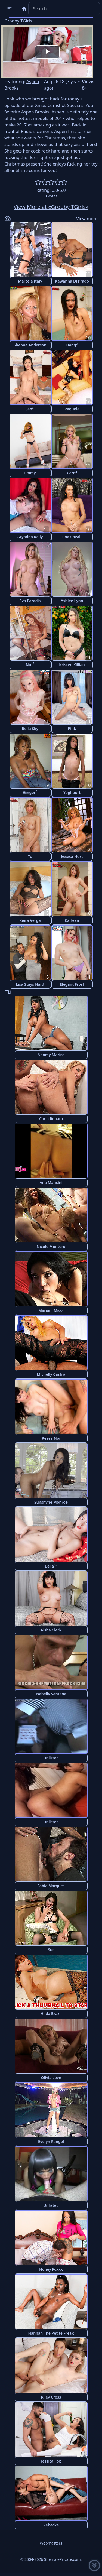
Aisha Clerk (51, 1630)
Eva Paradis (30, 600)
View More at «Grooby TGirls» (51, 206)
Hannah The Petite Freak (51, 2333)
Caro (72, 472)
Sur (51, 1949)
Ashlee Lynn (72, 600)
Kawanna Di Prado (72, 281)
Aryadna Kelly (30, 536)
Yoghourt (72, 792)
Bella (51, 1566)
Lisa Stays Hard (30, 984)
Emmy (30, 472)
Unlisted (51, 1757)
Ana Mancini (50, 1182)
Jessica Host (72, 856)
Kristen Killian (72, 664)
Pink (72, 728)
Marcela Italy (30, 281)
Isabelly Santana (51, 1693)
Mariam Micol (51, 1310)
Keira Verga (30, 920)
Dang (72, 345)
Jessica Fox (51, 2461)
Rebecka (51, 2525)
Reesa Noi (51, 1438)
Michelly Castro (51, 1374)
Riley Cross (51, 2397)
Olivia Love (51, 2077)
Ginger (30, 792)
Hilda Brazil (51, 2013)
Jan (30, 408)
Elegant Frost (72, 984)
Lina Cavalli (71, 536)
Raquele (71, 408)
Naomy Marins (51, 1054)
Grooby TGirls (18, 21)
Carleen (72, 920)
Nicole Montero (51, 1246)
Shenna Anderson (30, 345)
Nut (30, 664)
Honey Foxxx (51, 2269)
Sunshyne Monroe (51, 1502)
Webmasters (51, 2543)
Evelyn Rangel (51, 2141)
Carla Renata (51, 1118)
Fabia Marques (50, 1885)
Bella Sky (30, 728)
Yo (30, 856)
